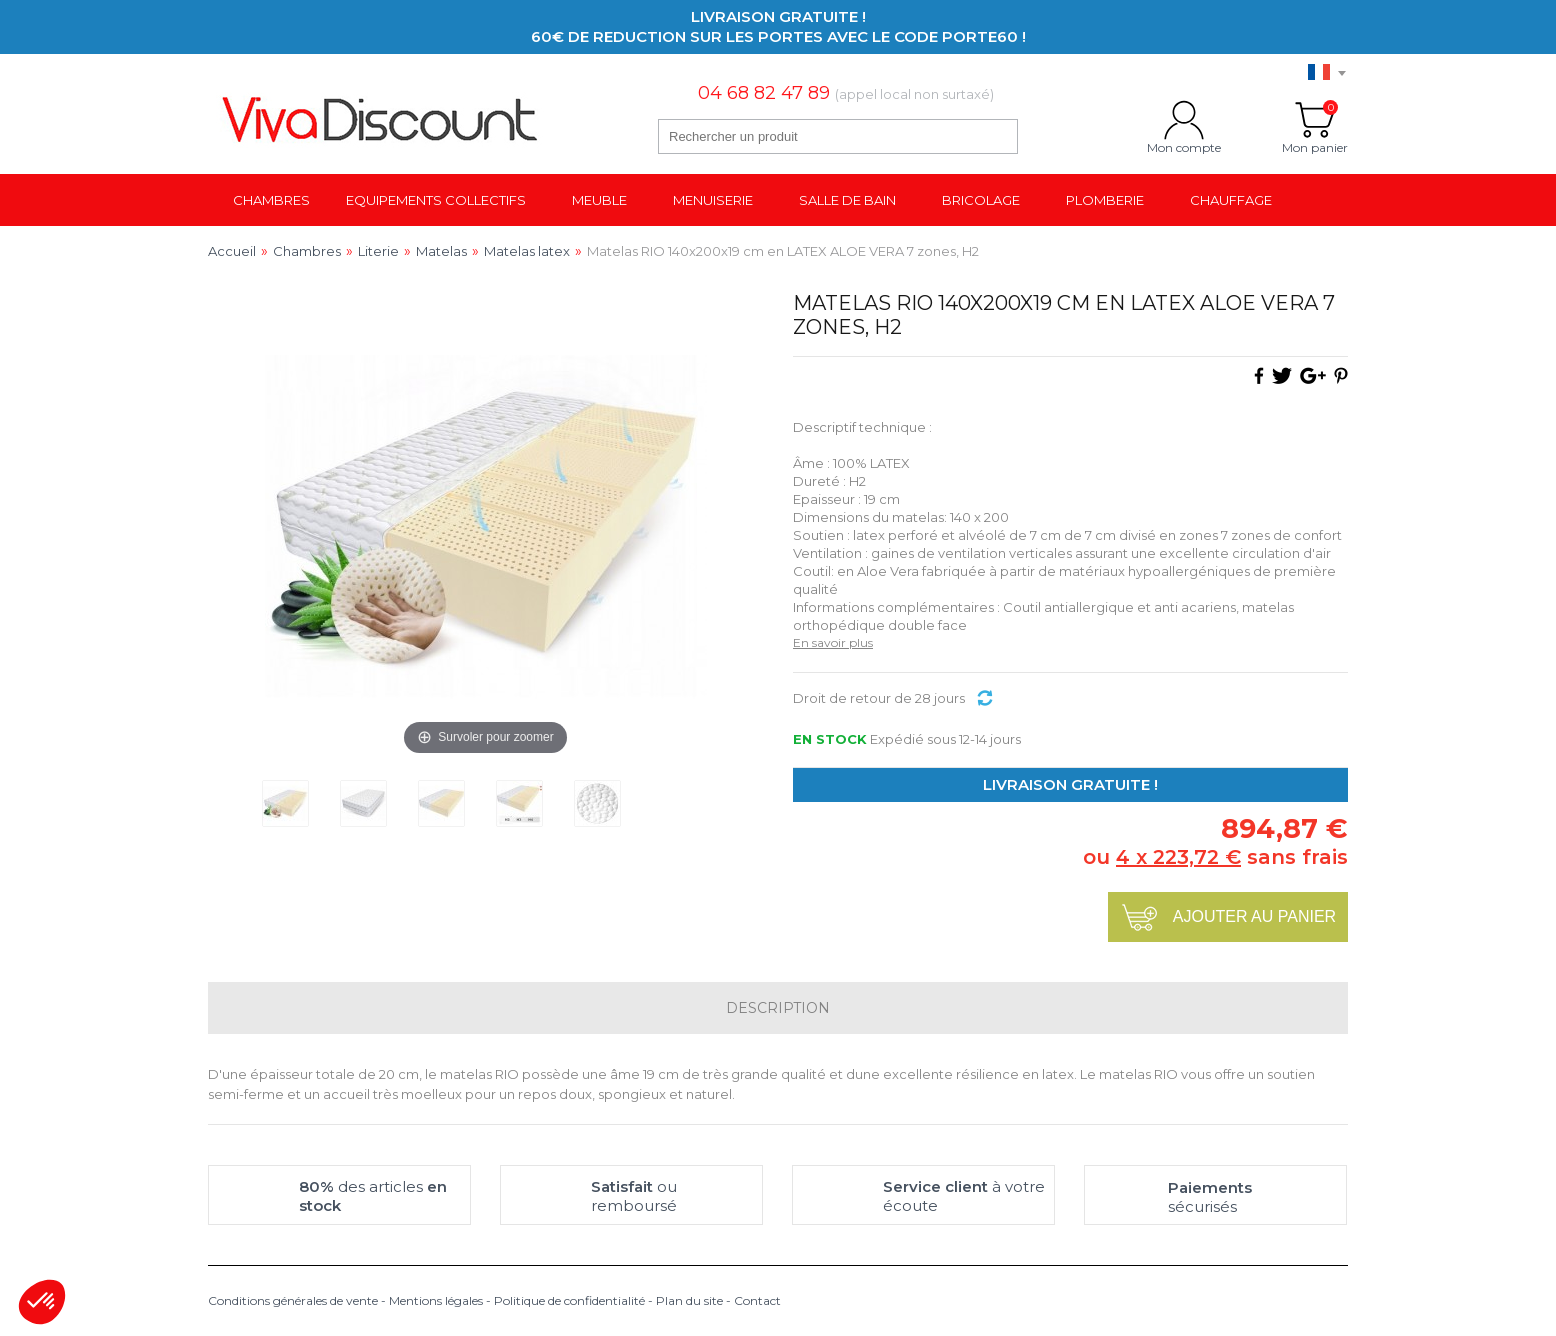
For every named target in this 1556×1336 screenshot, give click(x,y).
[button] (42, 1302)
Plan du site (689, 1300)
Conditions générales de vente (293, 1300)
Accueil (232, 251)
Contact (757, 1300)
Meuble (599, 200)
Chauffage (1231, 200)
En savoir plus (833, 642)
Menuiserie (713, 200)
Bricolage (981, 200)
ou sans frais (1215, 857)
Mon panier (1315, 120)
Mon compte (1184, 120)
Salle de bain (847, 200)
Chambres (271, 200)
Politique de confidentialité (569, 1300)
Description (778, 1008)
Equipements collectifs (436, 200)
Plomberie (1105, 200)
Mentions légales (436, 1300)
